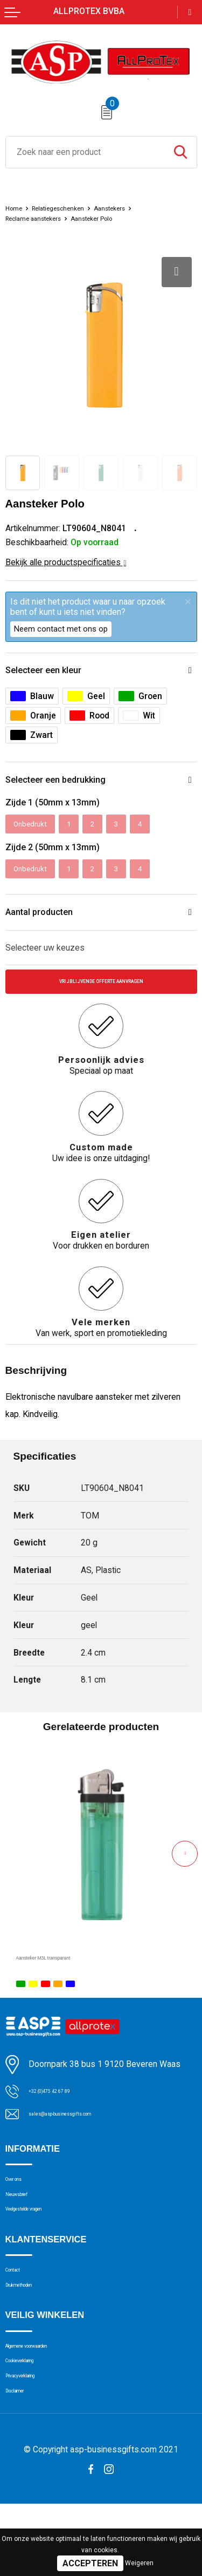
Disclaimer (24, 2459)
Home (16, 208)
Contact (19, 2309)
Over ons (21, 2200)
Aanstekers (135, 208)
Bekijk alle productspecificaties (66, 562)
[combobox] (85, 152)
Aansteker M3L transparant (67, 1972)
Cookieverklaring (34, 2418)
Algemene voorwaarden (47, 2397)
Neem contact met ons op (61, 629)
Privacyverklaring (35, 2438)
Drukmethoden (31, 2330)
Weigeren (139, 2563)
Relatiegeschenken (71, 208)
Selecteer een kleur (51, 671)
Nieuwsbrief (26, 2221)
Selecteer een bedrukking (65, 783)
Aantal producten (45, 922)
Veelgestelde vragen (41, 2242)
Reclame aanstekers (41, 218)
